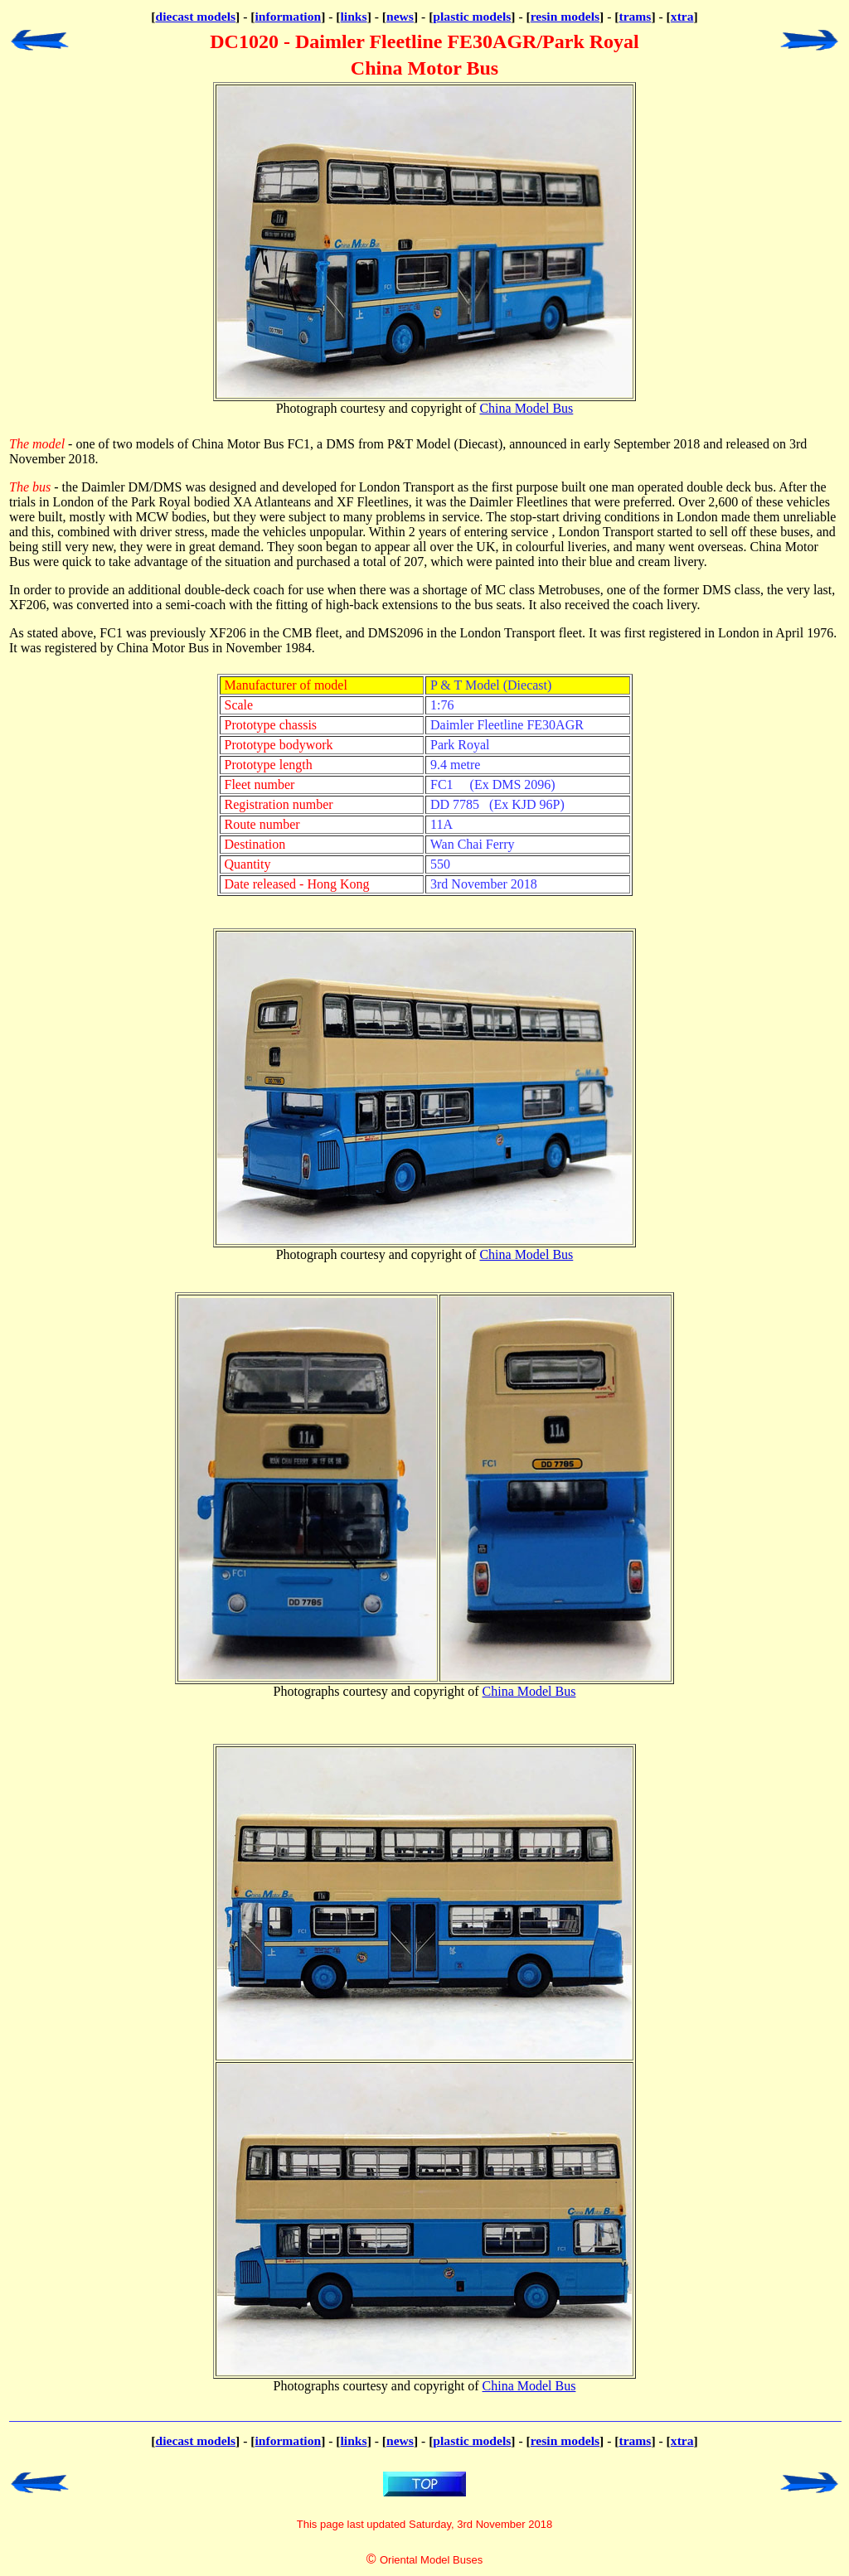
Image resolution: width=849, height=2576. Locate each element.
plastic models (472, 16)
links (354, 16)
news (400, 16)
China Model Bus (526, 408)
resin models (565, 16)
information (288, 16)
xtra (682, 16)
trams (635, 16)
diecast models (195, 16)
